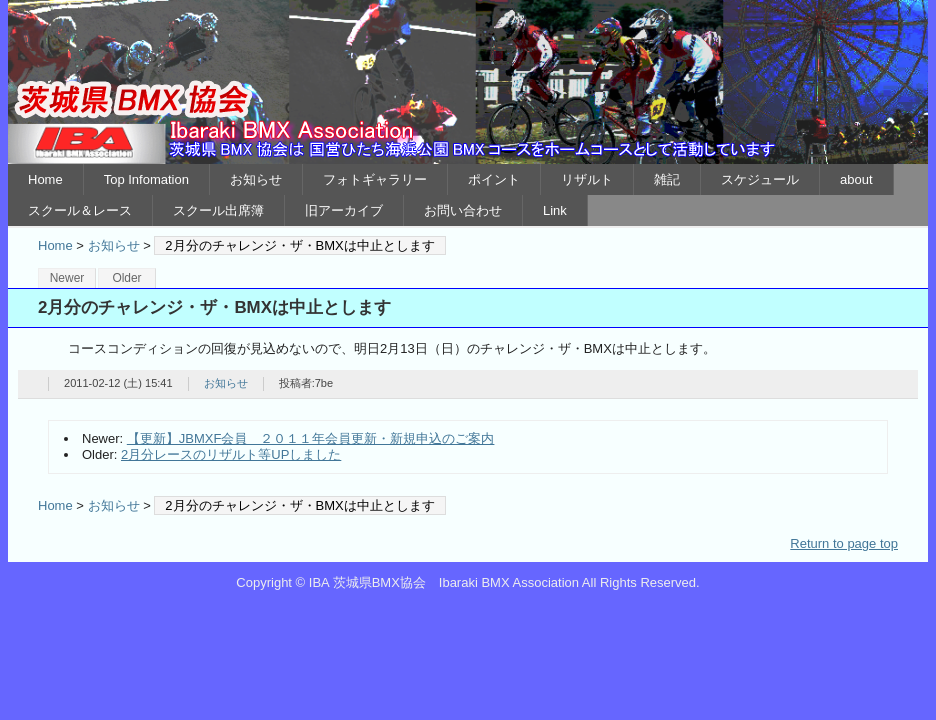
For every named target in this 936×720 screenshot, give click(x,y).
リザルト (587, 179)
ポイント (494, 179)
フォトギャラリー (375, 179)
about (856, 179)
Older (126, 278)
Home (45, 179)
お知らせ (256, 179)
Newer (67, 278)
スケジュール (760, 179)
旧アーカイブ (344, 210)
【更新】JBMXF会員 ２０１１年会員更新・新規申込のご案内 (311, 438)
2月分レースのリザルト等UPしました (231, 454)
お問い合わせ (463, 210)
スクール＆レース (80, 210)
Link (555, 210)
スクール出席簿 (218, 210)
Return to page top (844, 543)
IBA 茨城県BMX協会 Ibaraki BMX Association (468, 82)
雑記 (667, 179)
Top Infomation (146, 179)
